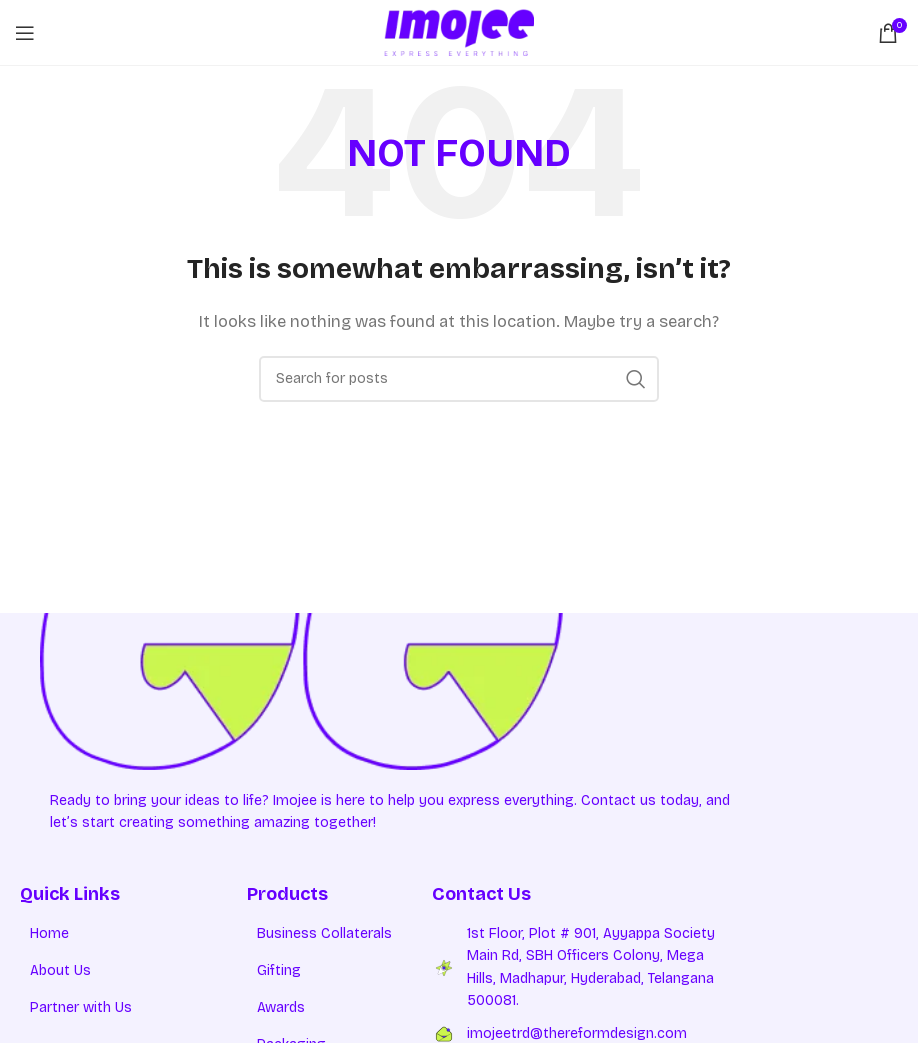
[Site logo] (459, 31)
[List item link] (133, 934)
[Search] (459, 379)
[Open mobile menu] (25, 33)
